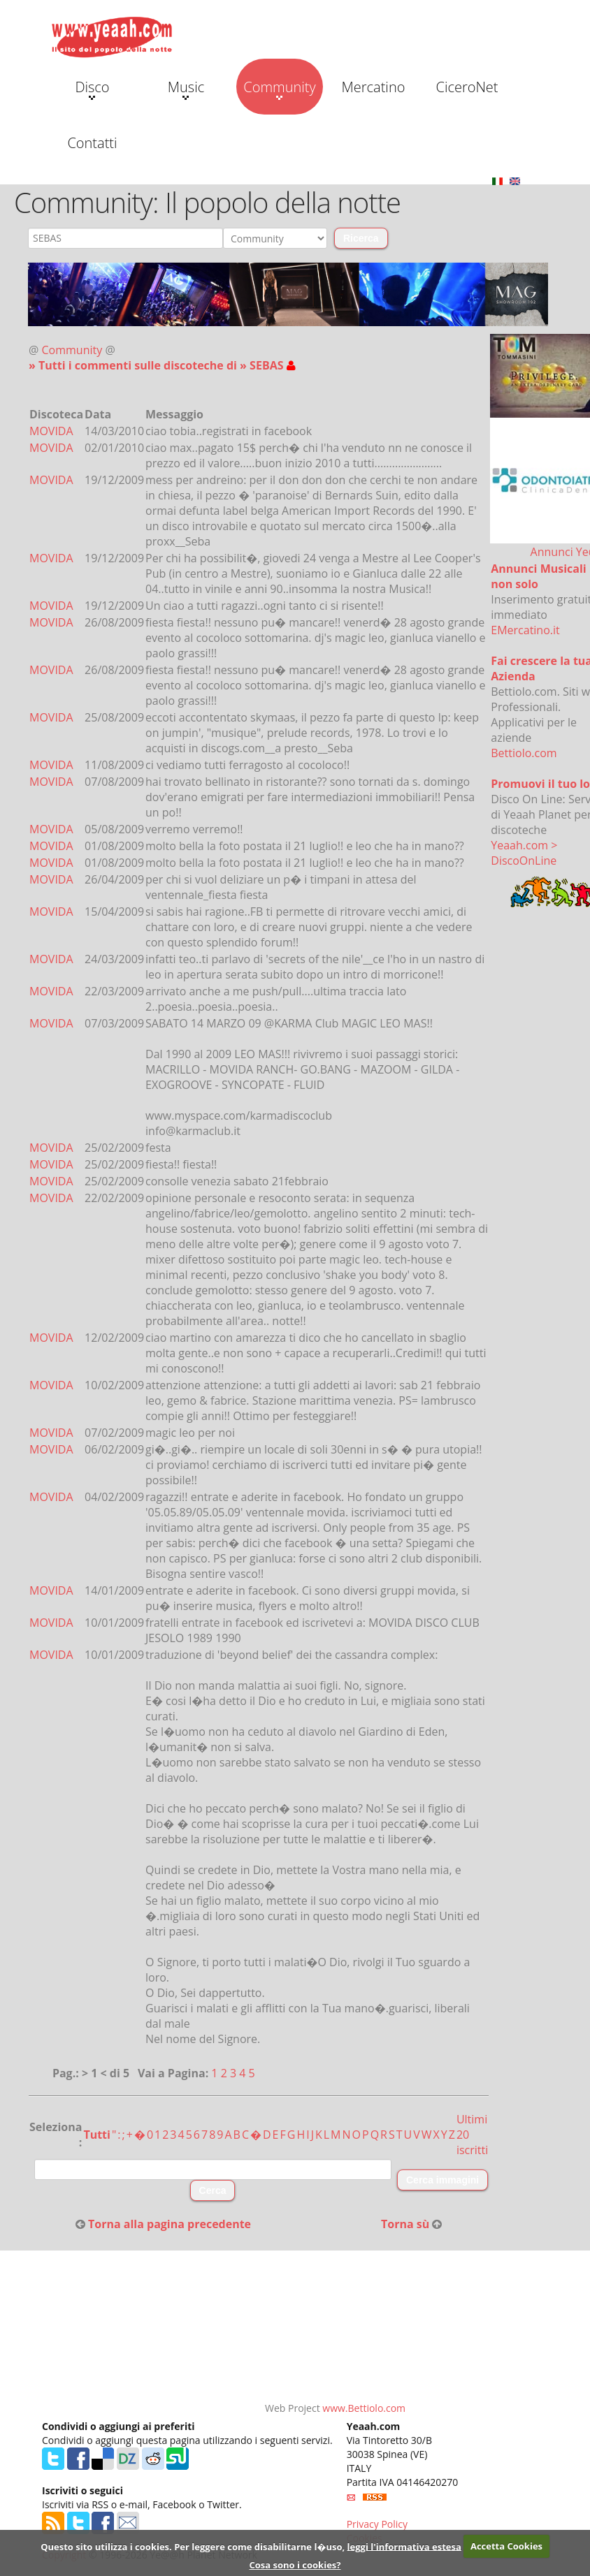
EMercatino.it (525, 630)
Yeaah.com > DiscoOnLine (524, 852)
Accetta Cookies (506, 2546)
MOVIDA (51, 431)
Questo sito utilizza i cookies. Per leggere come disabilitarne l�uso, (193, 2546)
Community (279, 89)
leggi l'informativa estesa (404, 2546)
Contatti (92, 142)
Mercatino (373, 87)
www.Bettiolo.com (363, 2408)
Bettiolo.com (523, 753)
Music (186, 89)
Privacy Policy (377, 2524)
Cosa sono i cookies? (294, 2565)
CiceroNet (467, 87)
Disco (92, 89)
